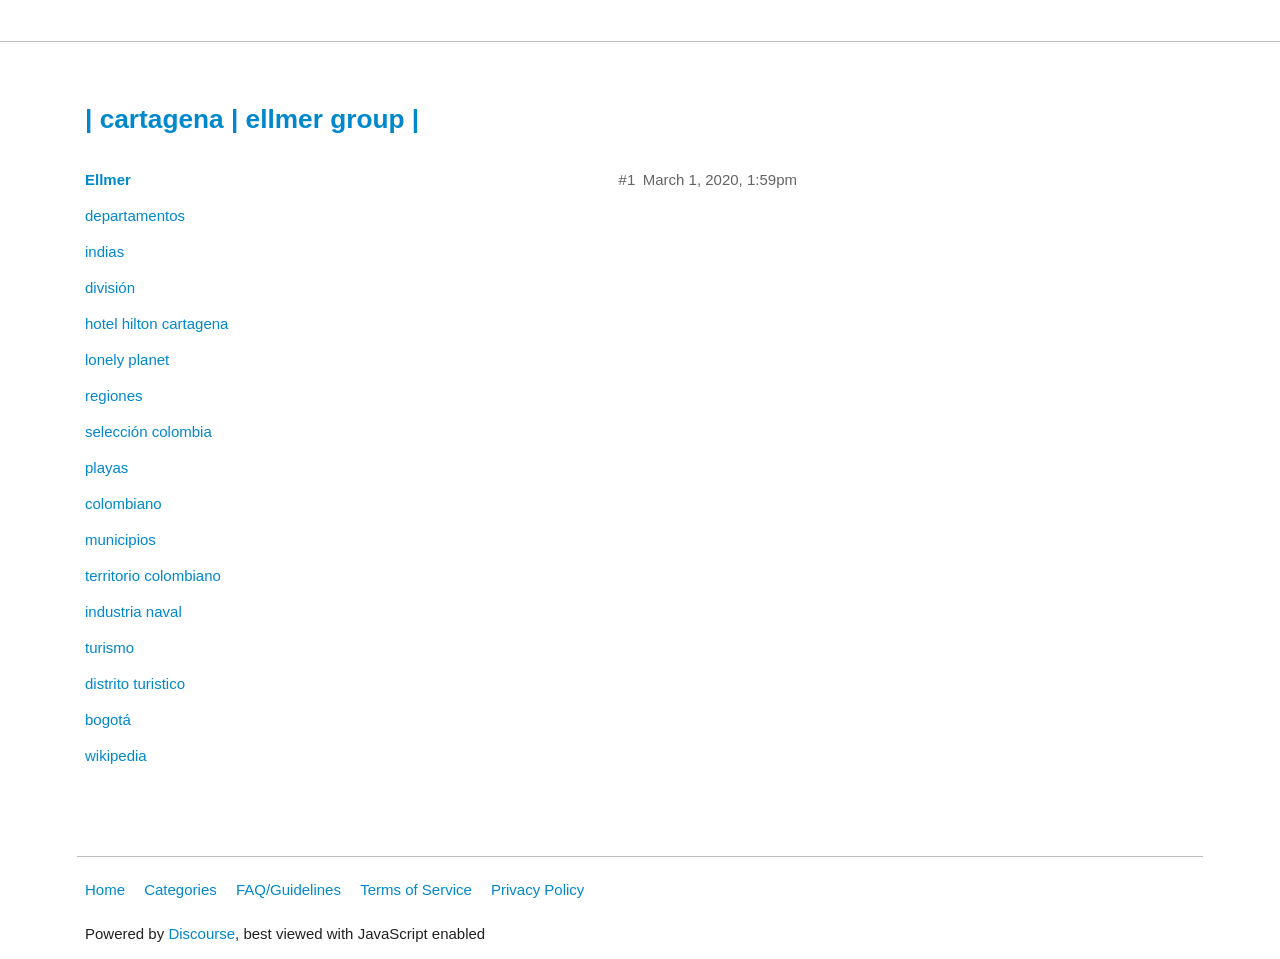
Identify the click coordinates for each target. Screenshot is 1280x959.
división (110, 287)
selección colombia (148, 431)
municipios (120, 539)
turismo (109, 647)
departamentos (135, 215)
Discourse (201, 933)
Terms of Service (416, 889)
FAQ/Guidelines (288, 889)
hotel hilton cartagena (156, 323)
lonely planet (127, 359)
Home (105, 889)
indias (104, 251)
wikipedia (116, 755)
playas (106, 467)
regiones (114, 395)
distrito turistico (135, 683)
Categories (180, 889)
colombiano (123, 503)
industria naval (133, 611)
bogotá (108, 719)
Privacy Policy (537, 889)
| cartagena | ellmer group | (252, 119)
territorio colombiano (153, 575)
